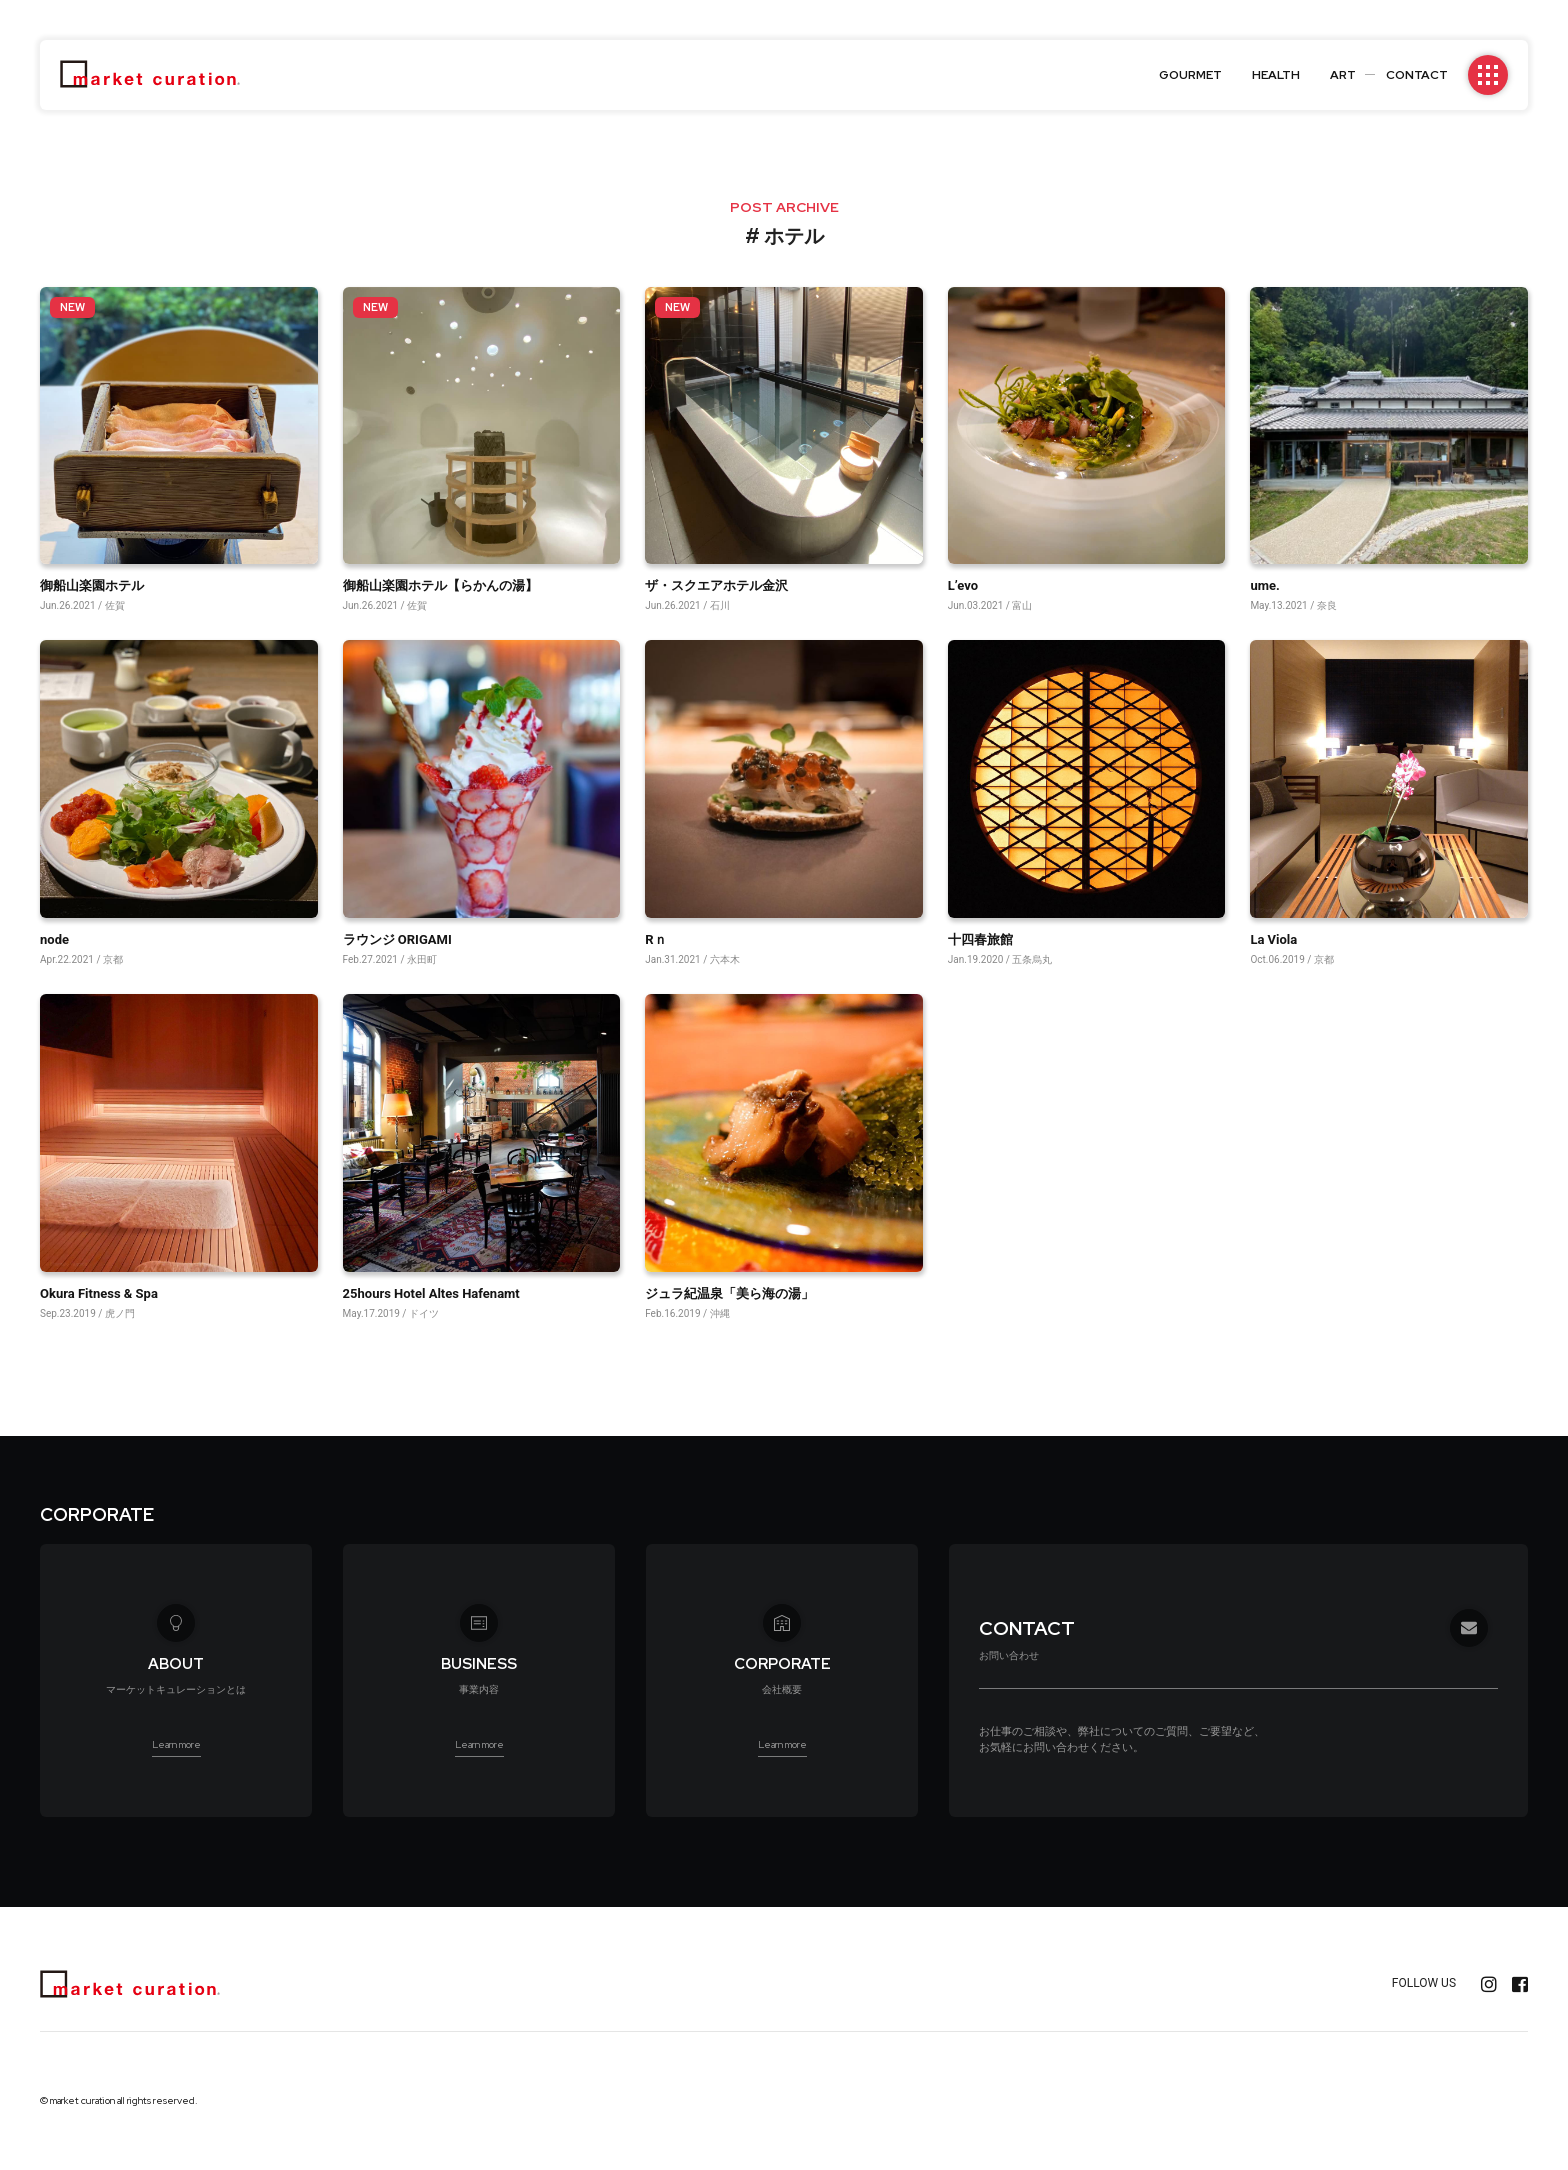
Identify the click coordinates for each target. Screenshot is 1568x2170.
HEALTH (1276, 75)
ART (1343, 75)
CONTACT (1417, 75)
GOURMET (1190, 75)
